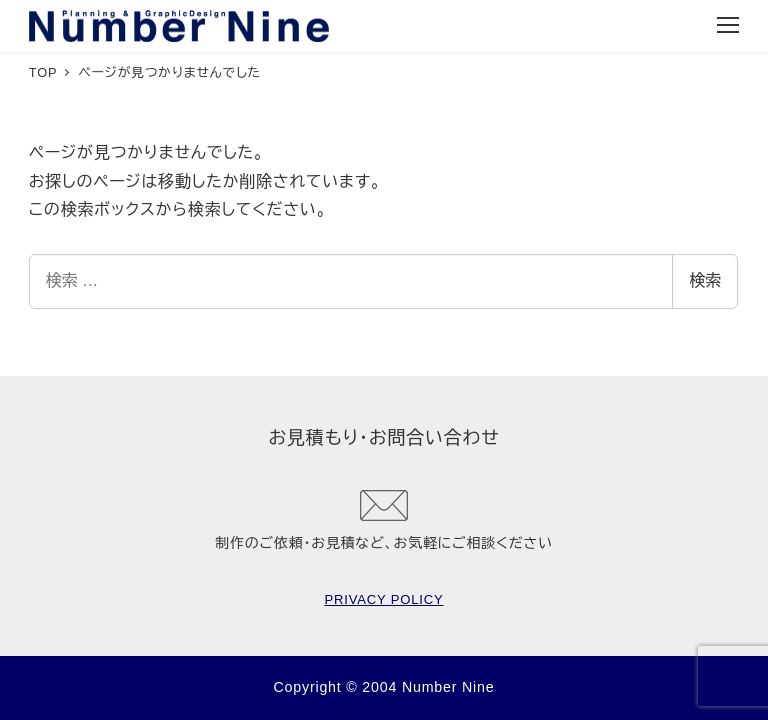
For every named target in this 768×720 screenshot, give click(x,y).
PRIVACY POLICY (383, 599)
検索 (705, 280)
